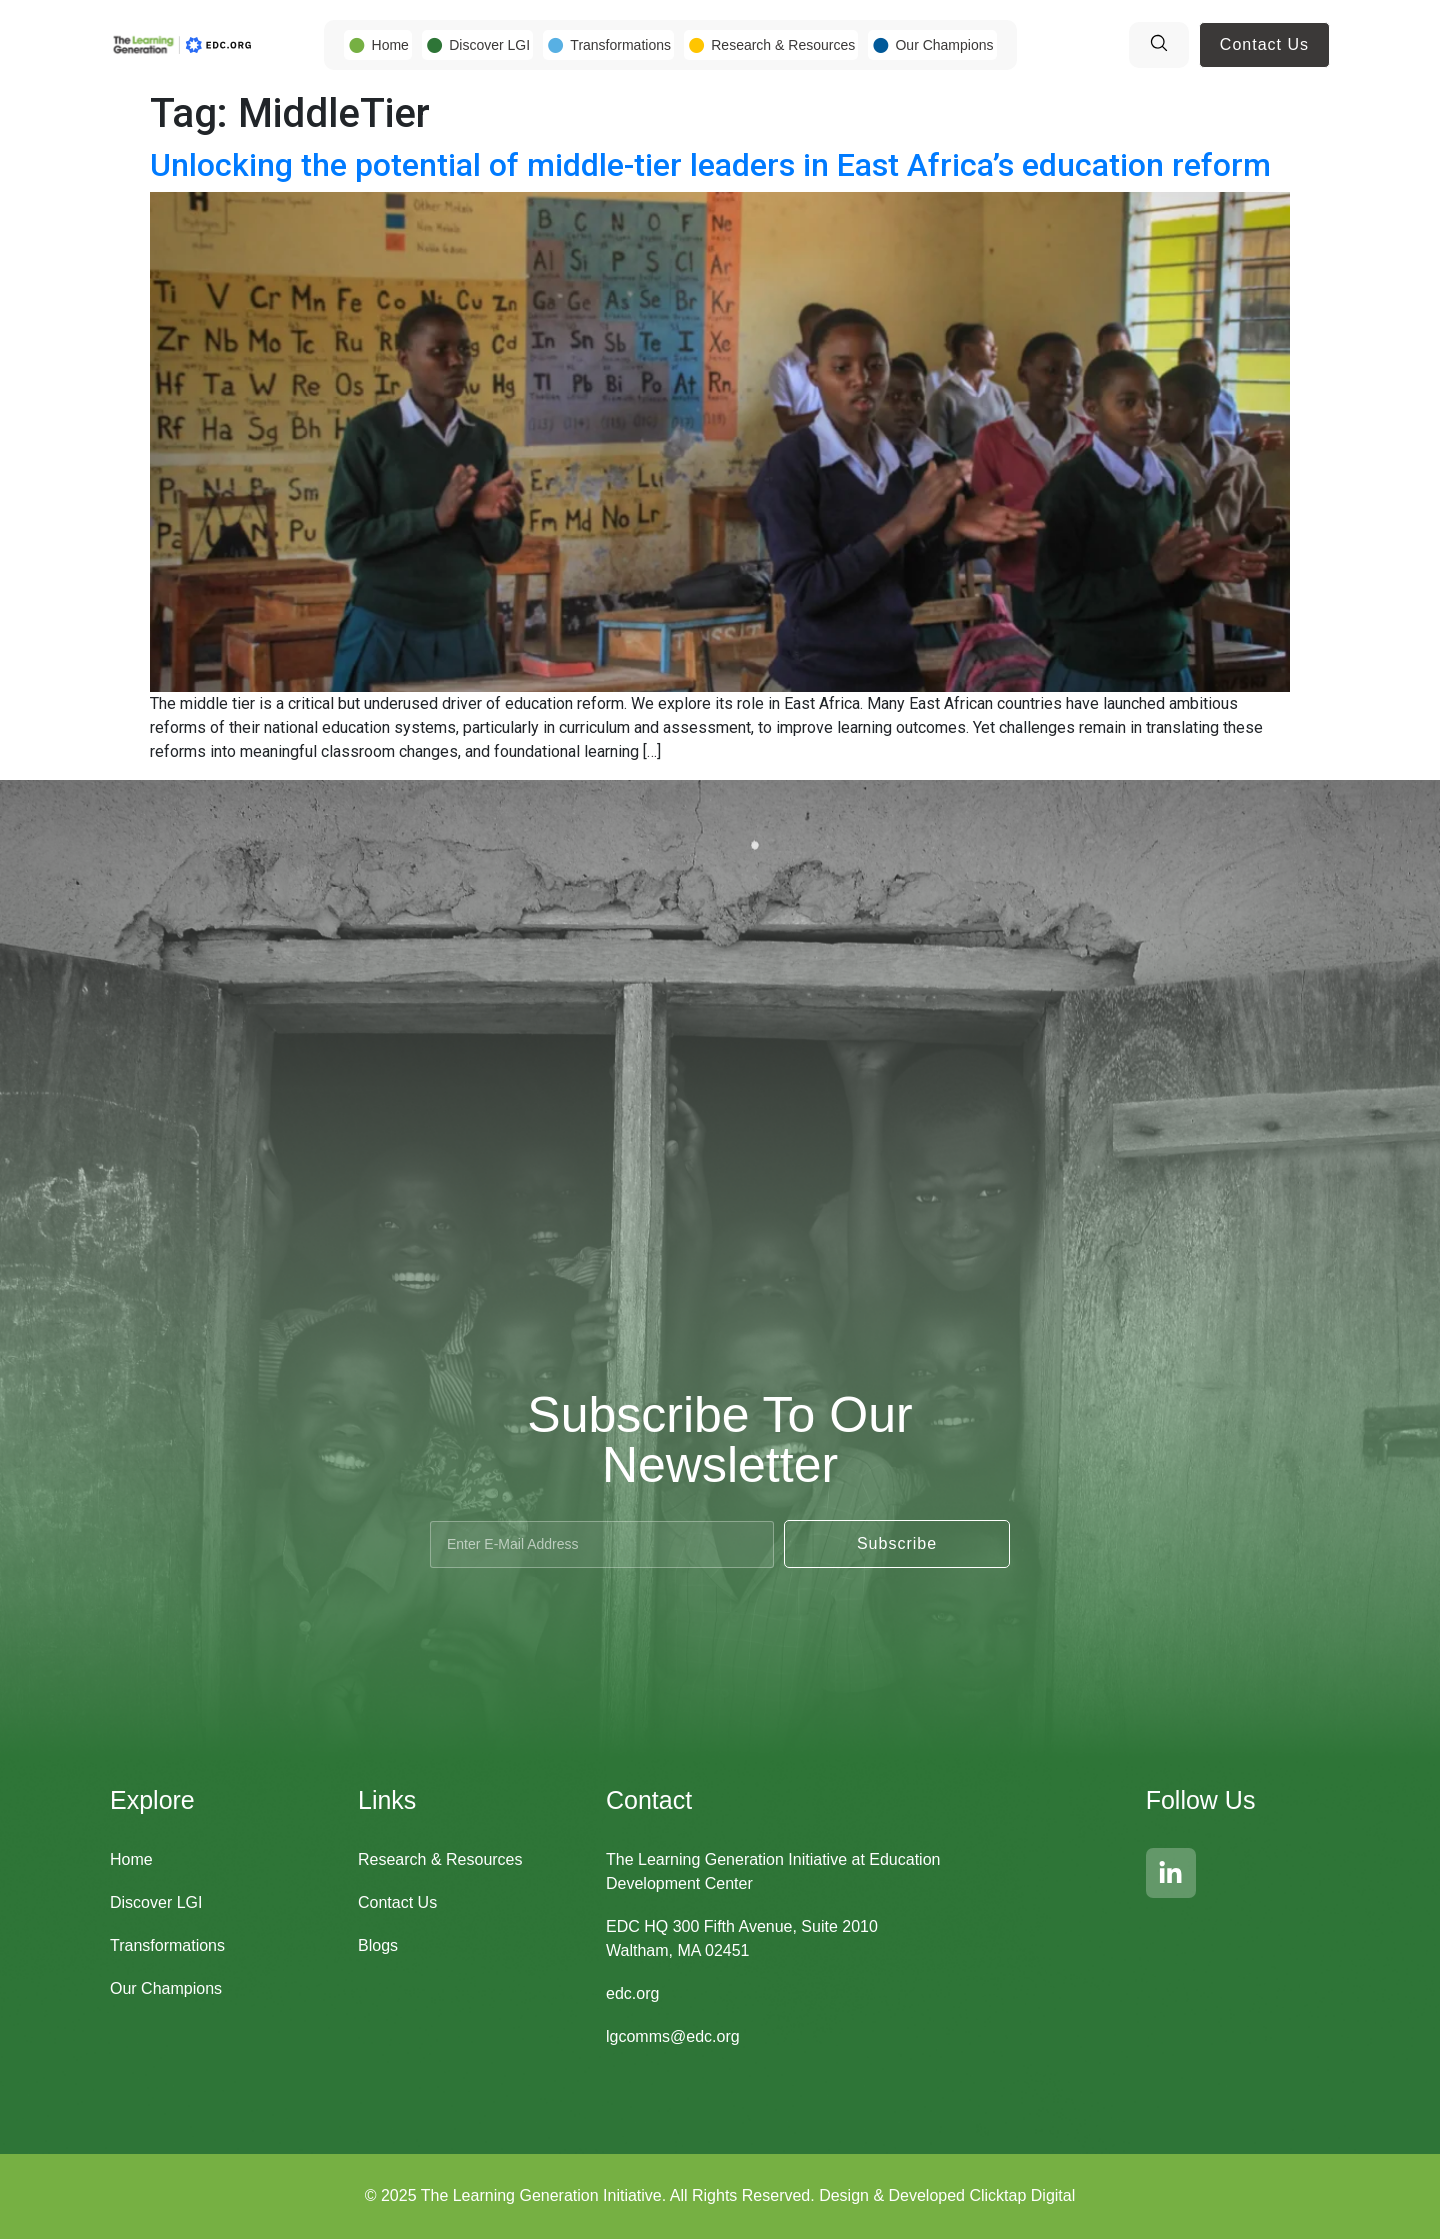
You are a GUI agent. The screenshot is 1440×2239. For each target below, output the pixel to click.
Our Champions (944, 45)
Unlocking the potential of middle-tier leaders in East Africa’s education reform (710, 165)
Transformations (620, 45)
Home (390, 45)
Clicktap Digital (1022, 2195)
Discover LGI (489, 45)
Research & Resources (783, 45)
